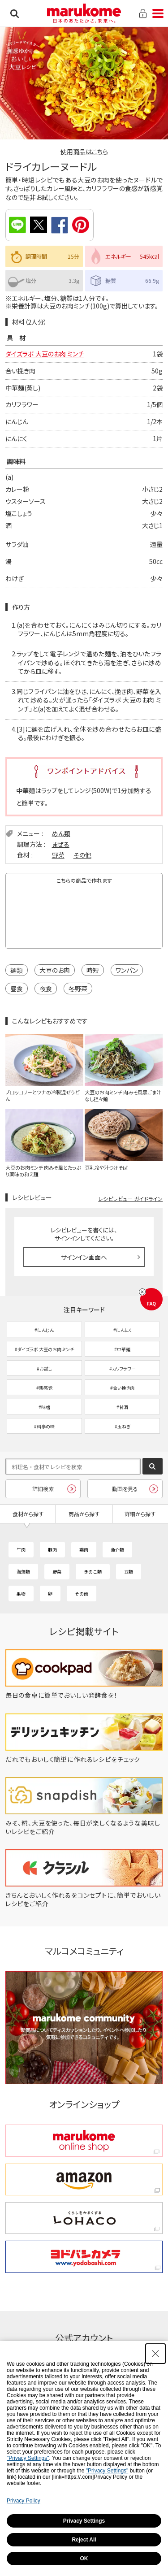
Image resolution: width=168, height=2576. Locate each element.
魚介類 (117, 1549)
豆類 (128, 1571)
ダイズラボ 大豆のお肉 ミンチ (44, 353)
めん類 (61, 833)
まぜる (60, 844)
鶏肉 (83, 1549)
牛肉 (21, 1549)
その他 (82, 854)
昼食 (16, 988)
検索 (14, 13)
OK (84, 2558)
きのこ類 (93, 1571)
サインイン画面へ (84, 1257)
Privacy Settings (84, 2521)
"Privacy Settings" (28, 2458)
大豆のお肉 (54, 970)
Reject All (84, 2540)
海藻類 (23, 1571)
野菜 (58, 854)
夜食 (45, 988)
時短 (92, 970)
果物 (21, 1593)
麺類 (16, 970)
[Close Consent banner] (155, 2354)
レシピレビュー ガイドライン (130, 1198)
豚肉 (52, 1549)
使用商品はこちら (84, 151)
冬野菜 (78, 988)
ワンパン (127, 970)
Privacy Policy (23, 2501)
